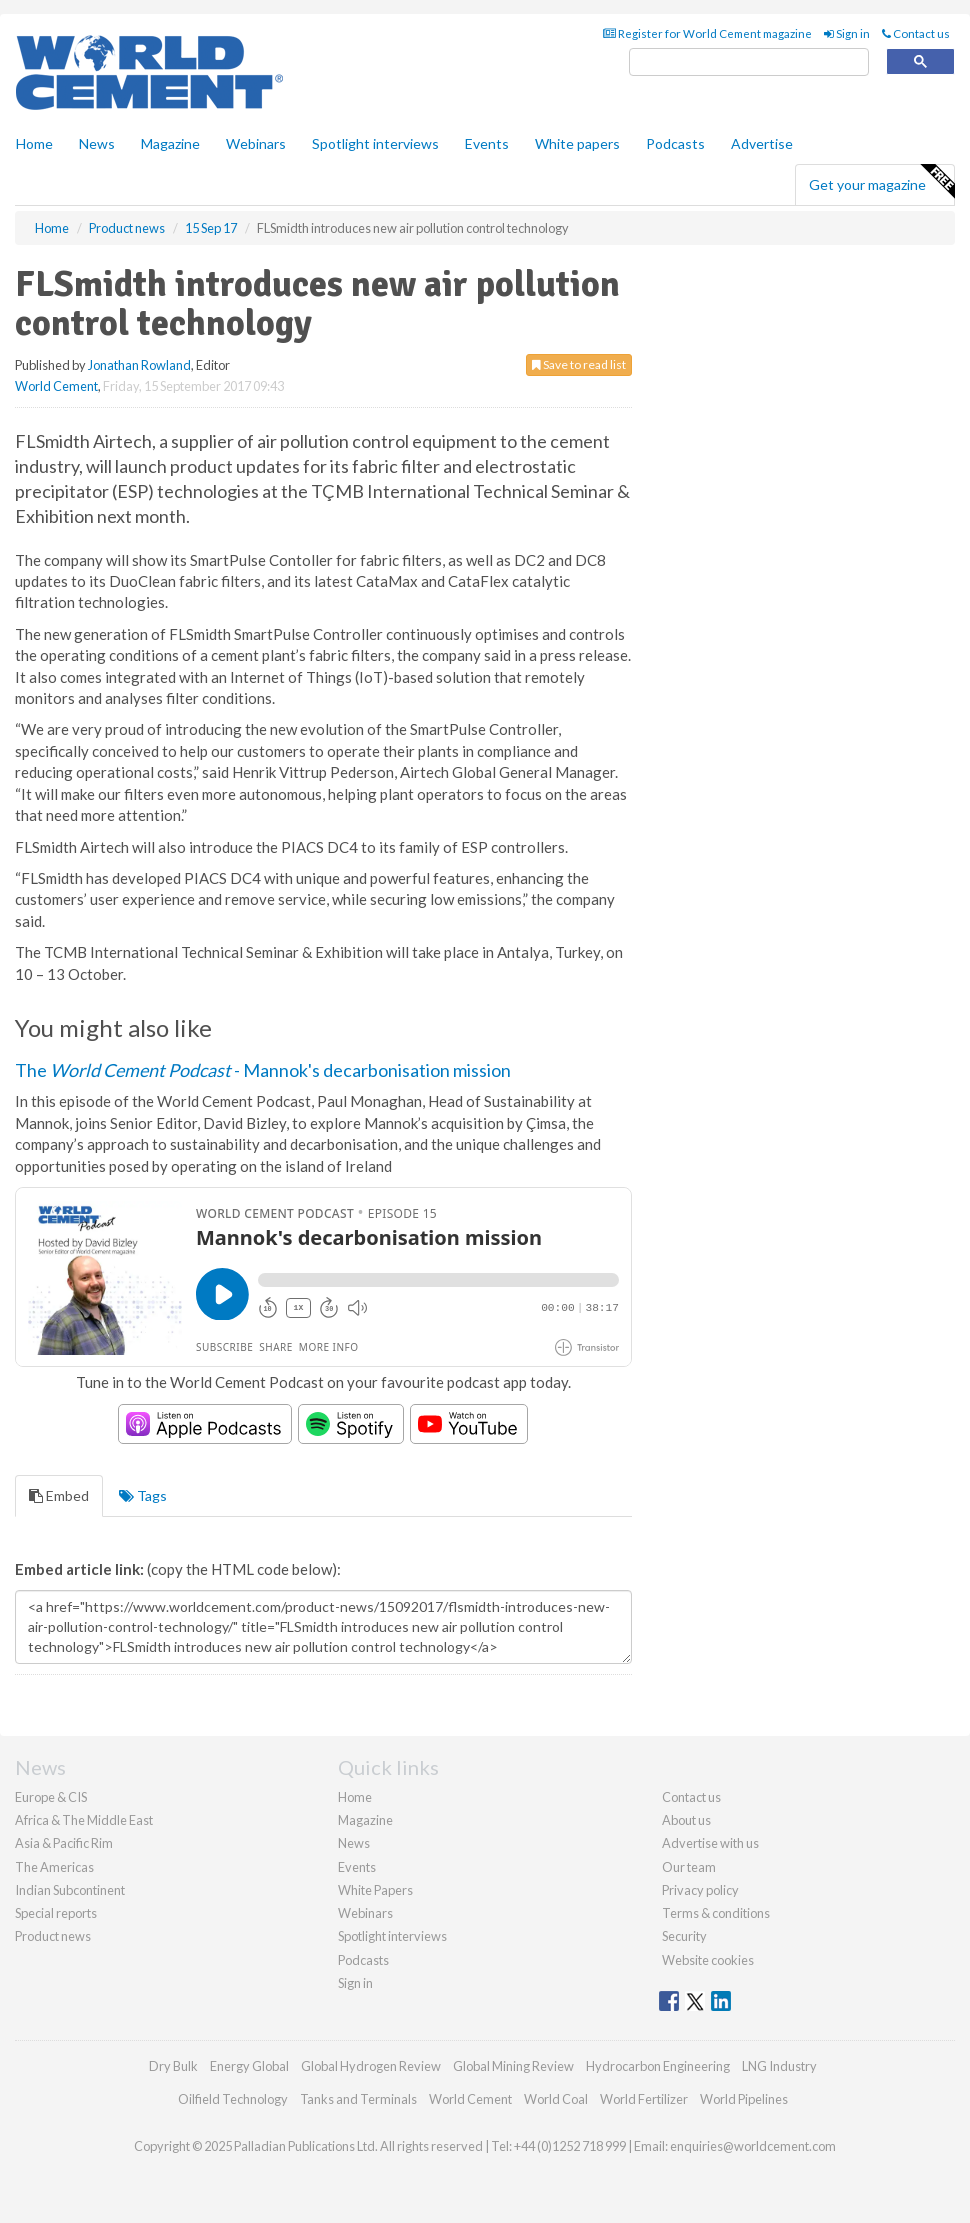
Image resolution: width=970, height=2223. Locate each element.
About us (686, 1820)
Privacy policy (700, 1890)
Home (34, 143)
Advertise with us (710, 1843)
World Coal (556, 2099)
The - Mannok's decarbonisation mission (263, 1070)
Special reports (56, 1913)
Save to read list (579, 364)
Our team (689, 1867)
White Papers (375, 1890)
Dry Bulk (173, 2066)
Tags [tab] (143, 1495)
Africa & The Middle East (84, 1820)
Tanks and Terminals (358, 2099)
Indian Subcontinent (70, 1890)
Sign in (847, 33)
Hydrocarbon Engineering (658, 2066)
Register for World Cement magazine (707, 33)
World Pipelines (744, 2099)
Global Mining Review (513, 2066)
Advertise (762, 143)
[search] (749, 62)
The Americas (54, 1867)
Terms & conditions (716, 1913)
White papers (577, 143)
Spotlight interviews (375, 143)
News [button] (97, 143)
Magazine (170, 143)
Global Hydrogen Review (371, 2066)
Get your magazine (881, 182)
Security (684, 1936)
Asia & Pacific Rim (64, 1843)
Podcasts (675, 143)
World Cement (56, 386)
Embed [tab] (59, 1495)
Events (487, 143)
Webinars (256, 143)
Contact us (916, 33)
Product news (53, 1936)
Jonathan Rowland (139, 365)
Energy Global (249, 2066)
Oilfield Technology (233, 2099)
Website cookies (708, 1960)
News (354, 1843)
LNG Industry (779, 2066)
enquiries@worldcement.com (753, 2146)
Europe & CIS (51, 1797)
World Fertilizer (644, 2099)
